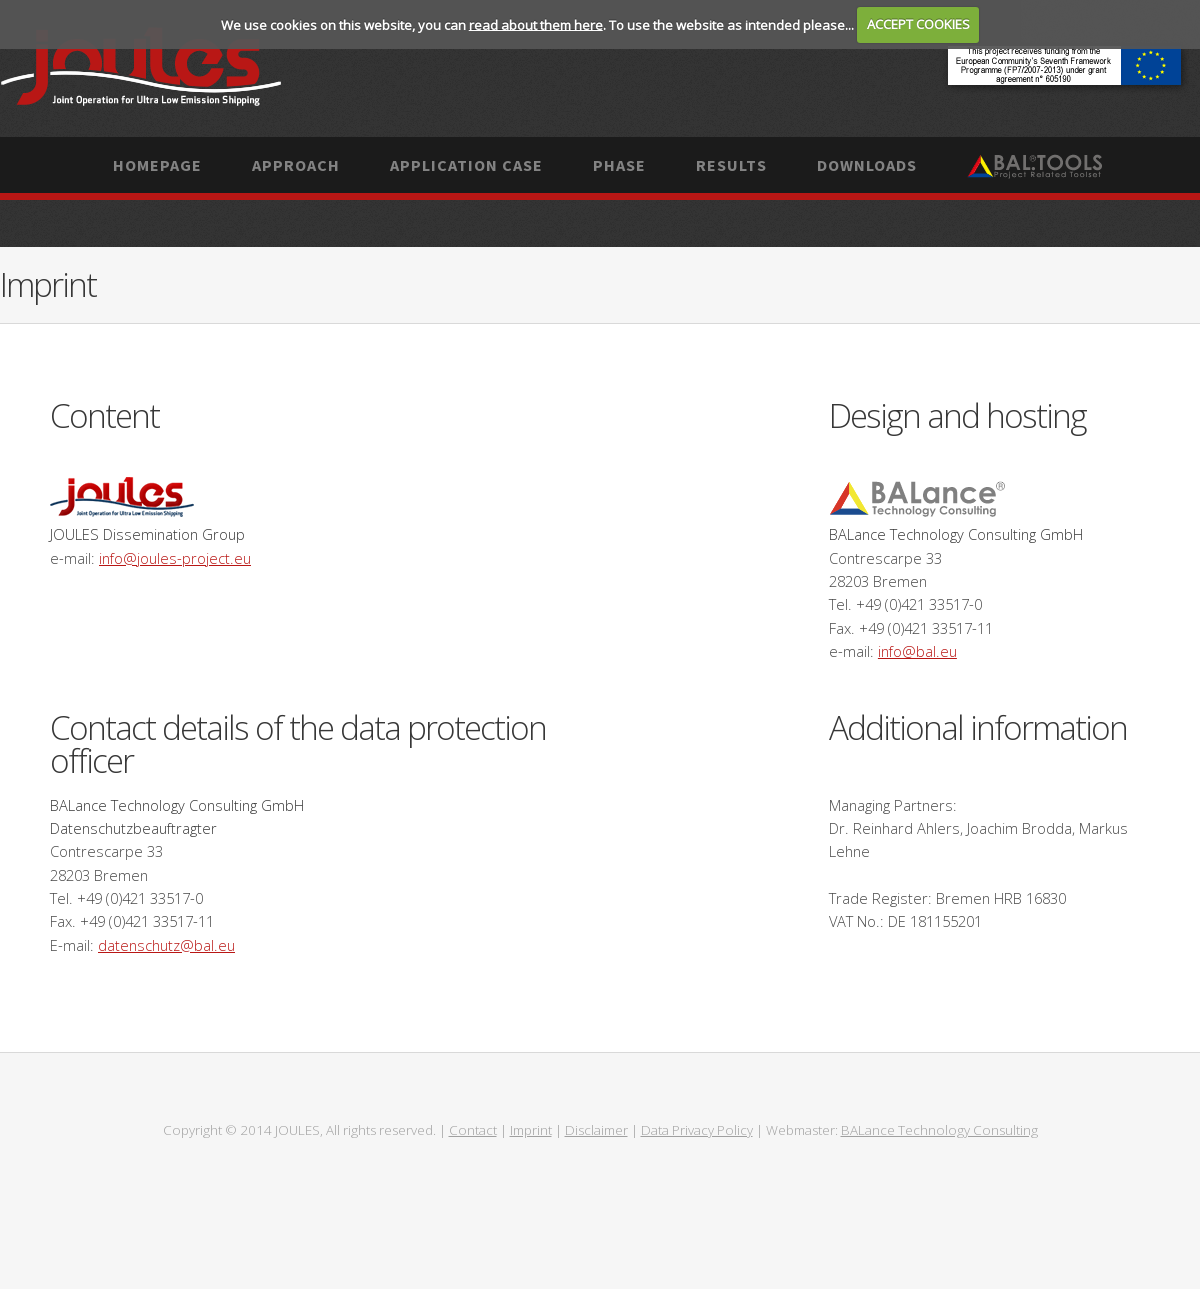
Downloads (867, 165)
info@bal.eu (917, 651)
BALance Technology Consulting (939, 1130)
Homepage (157, 165)
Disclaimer (596, 1130)
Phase (619, 165)
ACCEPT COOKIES (918, 24)
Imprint (531, 1130)
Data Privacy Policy (697, 1130)
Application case (466, 165)
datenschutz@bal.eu (166, 945)
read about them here (536, 24)
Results (731, 165)
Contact (473, 1130)
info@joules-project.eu (175, 558)
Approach (296, 165)
